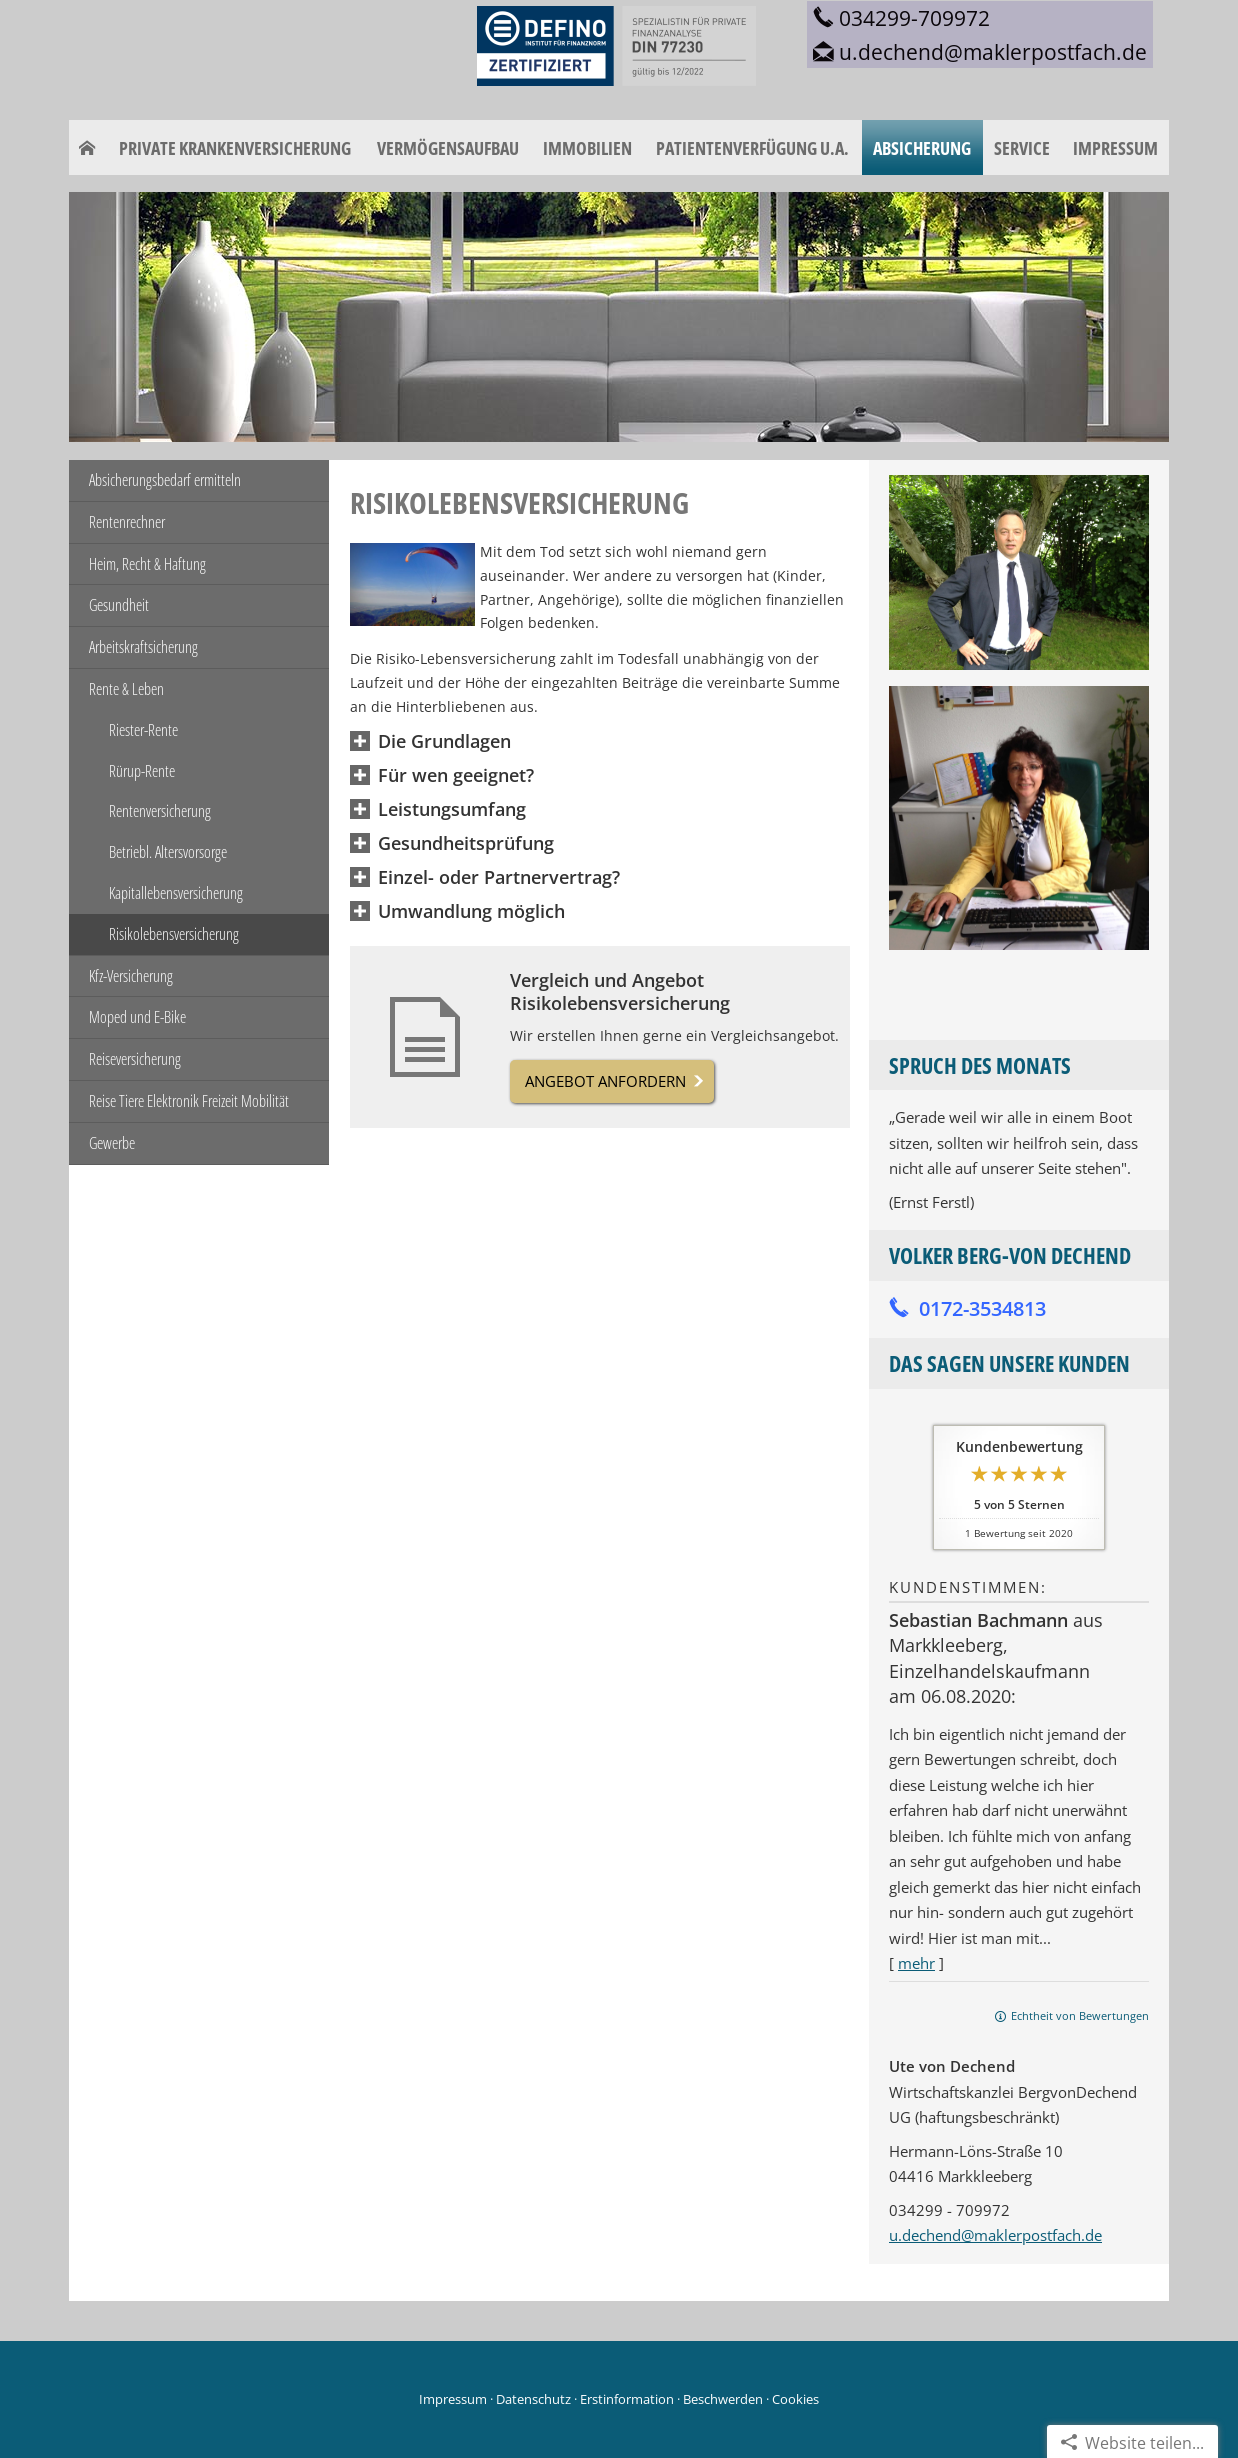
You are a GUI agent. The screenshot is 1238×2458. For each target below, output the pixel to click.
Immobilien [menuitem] (587, 148)
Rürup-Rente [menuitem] (142, 771)
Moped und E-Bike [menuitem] (137, 1017)
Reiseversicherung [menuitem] (135, 1059)
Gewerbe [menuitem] (112, 1143)
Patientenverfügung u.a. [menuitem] (752, 148)
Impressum (453, 2399)
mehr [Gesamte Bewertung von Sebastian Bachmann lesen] (916, 1963)
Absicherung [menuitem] (922, 148)
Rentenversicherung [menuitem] (160, 811)
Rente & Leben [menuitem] (126, 689)
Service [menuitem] (1022, 148)
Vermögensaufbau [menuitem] (448, 148)
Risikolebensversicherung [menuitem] (174, 934)
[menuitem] (87, 148)
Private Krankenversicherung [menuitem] (235, 148)
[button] (444, 742)
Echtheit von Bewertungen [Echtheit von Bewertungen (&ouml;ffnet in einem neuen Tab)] (1080, 2015)
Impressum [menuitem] (1115, 148)
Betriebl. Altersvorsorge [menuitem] (168, 852)
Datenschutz (533, 2399)
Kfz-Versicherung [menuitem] (131, 976)
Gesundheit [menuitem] (119, 605)
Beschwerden (723, 2399)
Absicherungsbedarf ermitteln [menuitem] (165, 480)
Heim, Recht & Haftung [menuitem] (147, 564)
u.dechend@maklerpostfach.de (995, 2235)
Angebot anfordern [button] (605, 1081)
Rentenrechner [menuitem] (127, 522)
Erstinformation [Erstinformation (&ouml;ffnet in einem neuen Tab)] (627, 2399)
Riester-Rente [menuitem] (143, 730)
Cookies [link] (795, 2399)
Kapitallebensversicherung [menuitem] (176, 893)
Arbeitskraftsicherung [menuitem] (143, 647)
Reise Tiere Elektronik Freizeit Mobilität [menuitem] (189, 1101)
